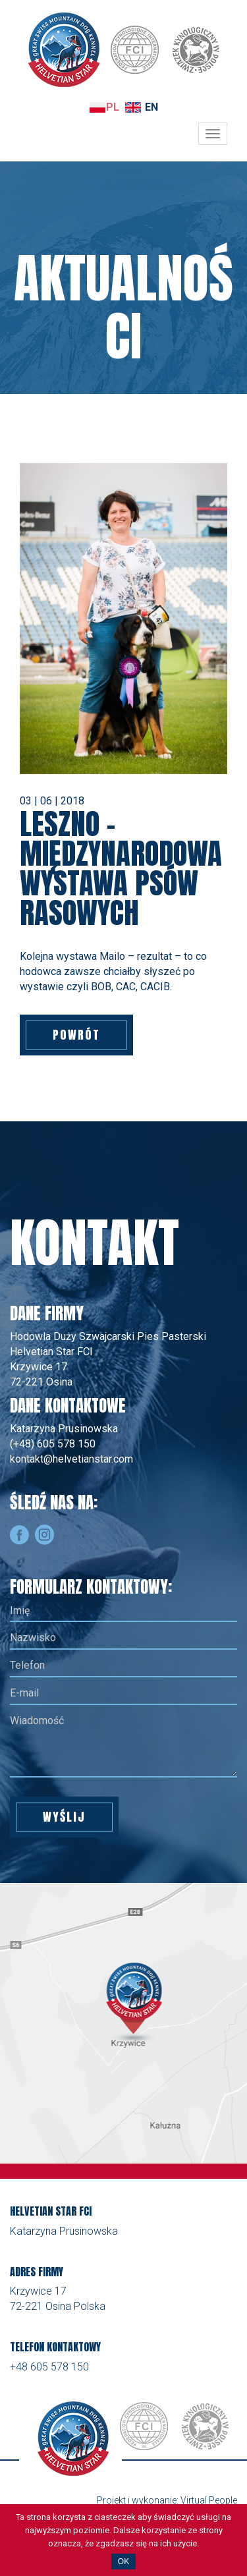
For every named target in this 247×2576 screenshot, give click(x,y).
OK (123, 2561)
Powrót (76, 1035)
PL (112, 107)
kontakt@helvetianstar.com (71, 1459)
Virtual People (208, 2500)
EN (151, 107)
